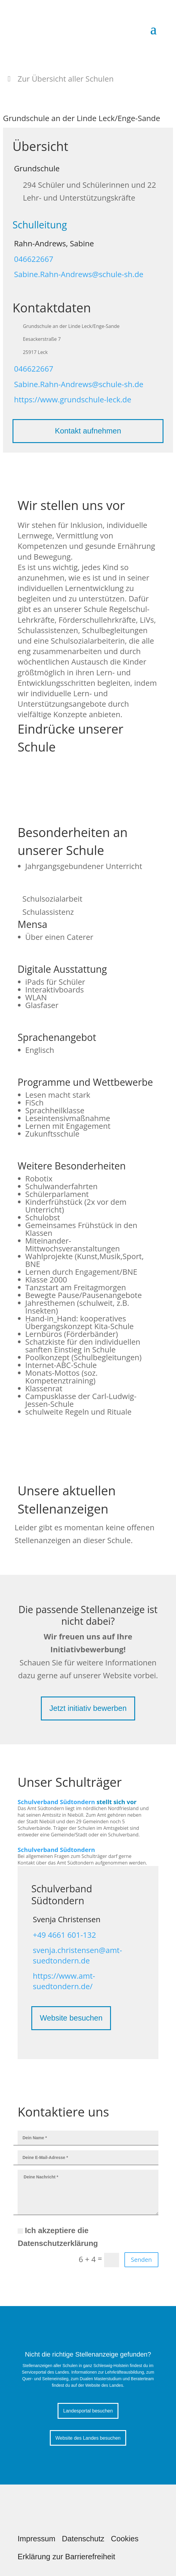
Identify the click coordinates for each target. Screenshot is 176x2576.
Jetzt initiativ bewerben (88, 1708)
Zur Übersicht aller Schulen (66, 79)
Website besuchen (71, 2018)
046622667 (33, 259)
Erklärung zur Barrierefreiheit (66, 2556)
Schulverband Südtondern (56, 1802)
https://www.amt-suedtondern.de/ (64, 1981)
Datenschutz (83, 2538)
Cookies (124, 2538)
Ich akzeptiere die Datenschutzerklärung (58, 2237)
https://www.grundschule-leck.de (72, 399)
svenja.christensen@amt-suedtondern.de (77, 1955)
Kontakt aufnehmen (88, 431)
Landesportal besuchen (88, 2410)
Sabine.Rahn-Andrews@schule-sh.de (78, 274)
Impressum (36, 2538)
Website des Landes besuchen (88, 2438)
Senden (141, 2260)
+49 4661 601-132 (64, 1935)
